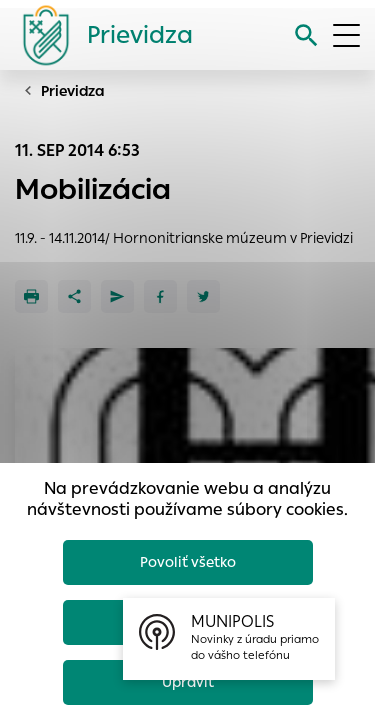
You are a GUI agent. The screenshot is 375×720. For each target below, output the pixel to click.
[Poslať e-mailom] (117, 296)
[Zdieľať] (74, 296)
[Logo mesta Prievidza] (100, 35)
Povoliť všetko (188, 562)
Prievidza (73, 91)
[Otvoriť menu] (346, 35)
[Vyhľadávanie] (306, 35)
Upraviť (188, 682)
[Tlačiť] (31, 296)
